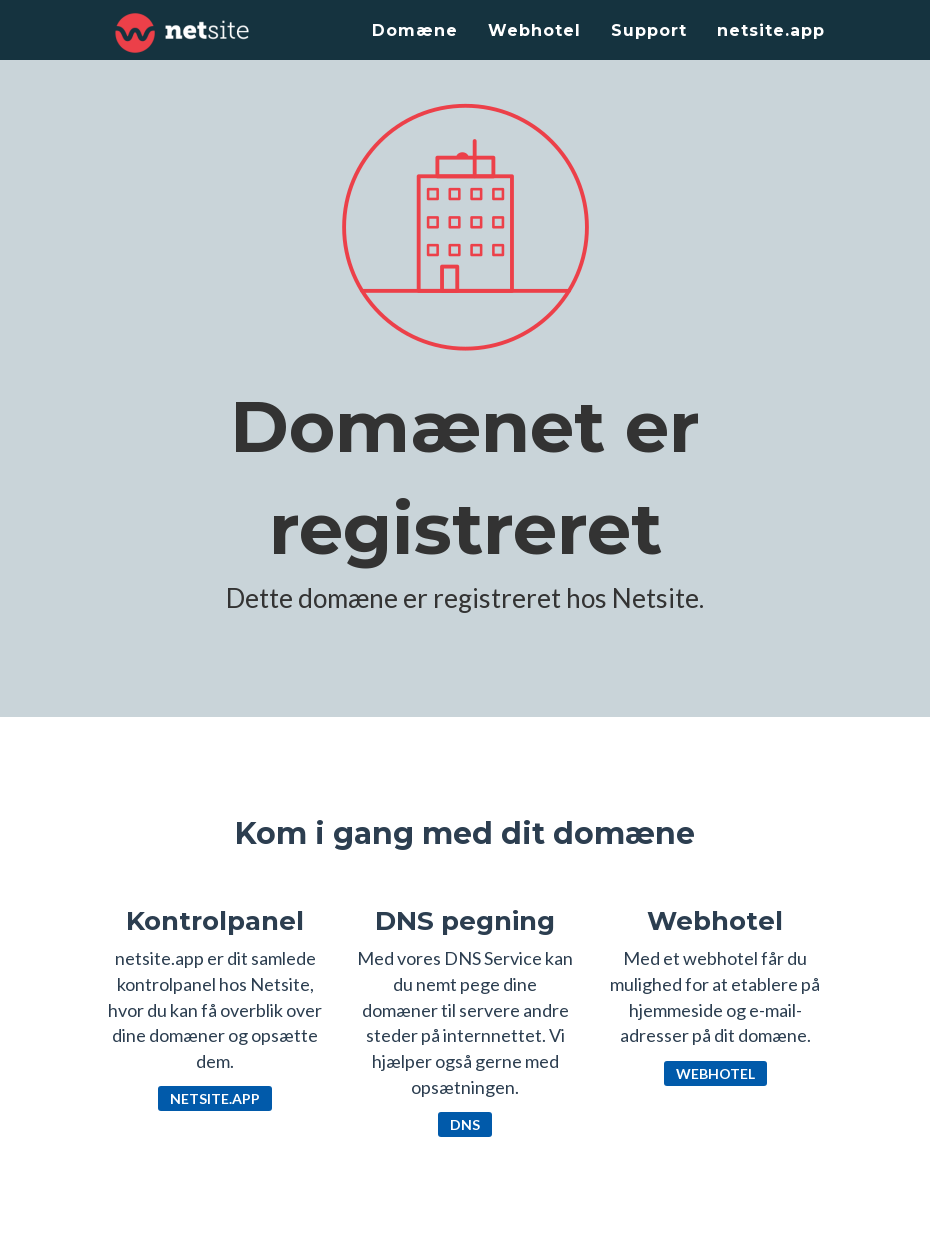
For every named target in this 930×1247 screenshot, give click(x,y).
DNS (465, 1124)
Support (649, 30)
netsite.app (771, 30)
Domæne (415, 30)
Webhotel (534, 30)
